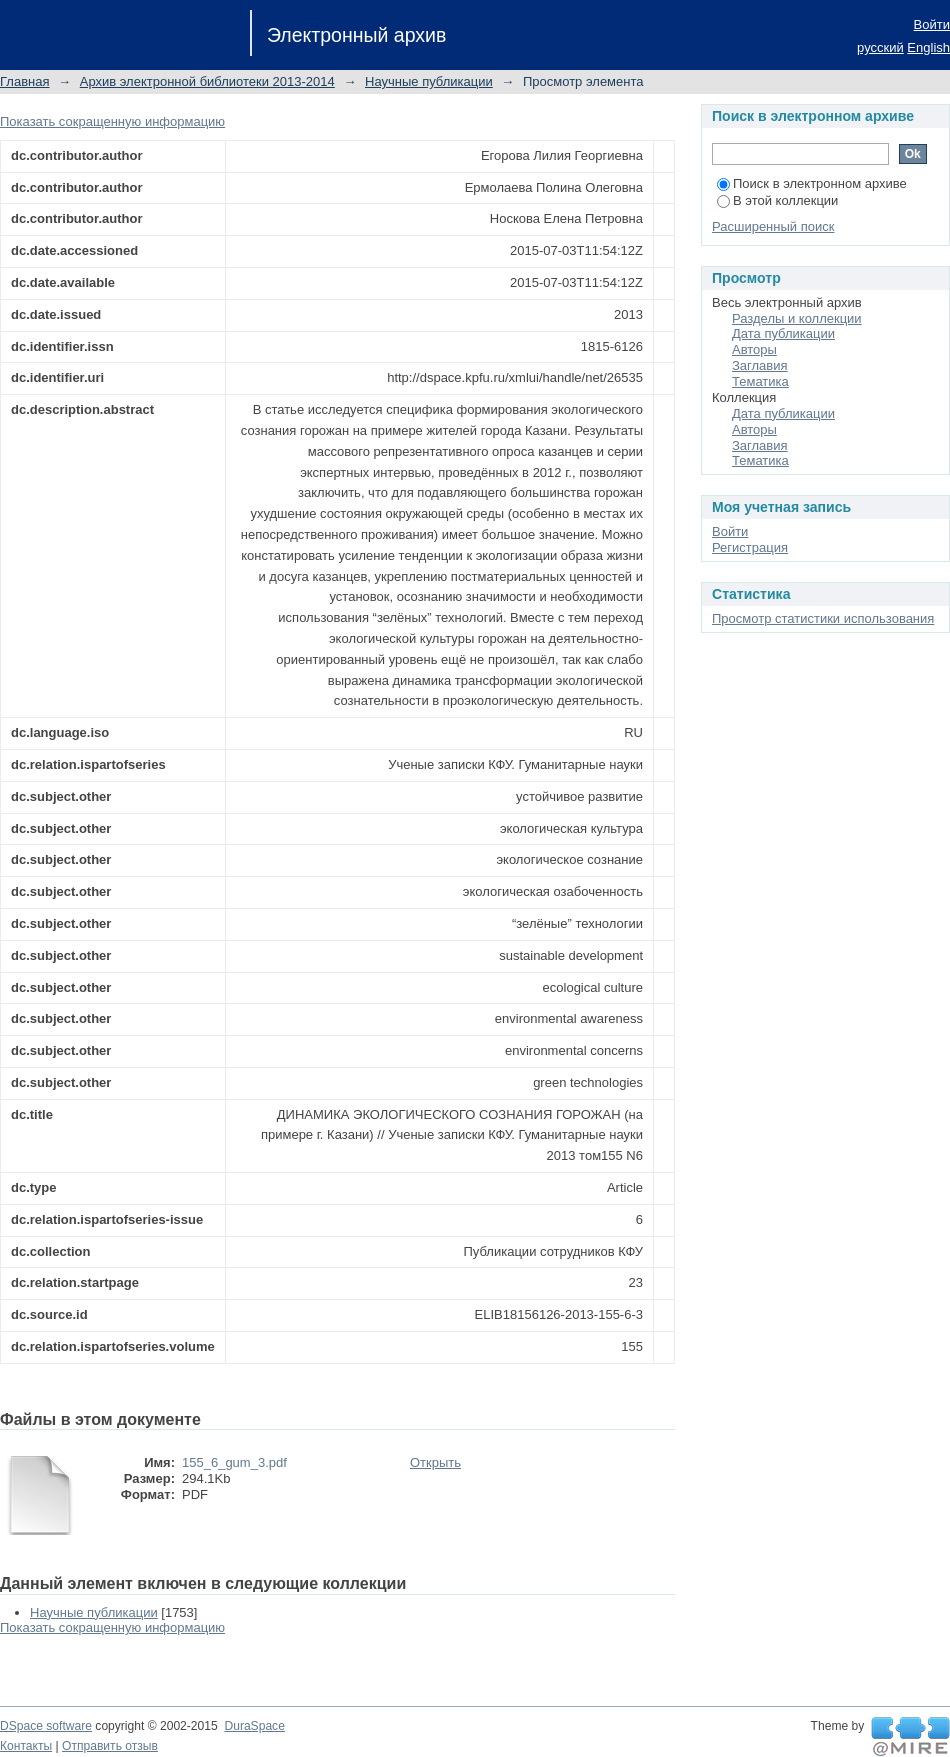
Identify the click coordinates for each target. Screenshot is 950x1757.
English (928, 47)
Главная (24, 81)
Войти (932, 24)
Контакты (26, 1746)
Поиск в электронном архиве (812, 183)
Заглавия (760, 365)
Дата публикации (783, 333)
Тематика (760, 381)
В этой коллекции (777, 200)
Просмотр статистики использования (823, 618)
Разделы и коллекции (797, 318)
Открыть (435, 1462)
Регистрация (750, 547)
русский (880, 47)
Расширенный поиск (773, 226)
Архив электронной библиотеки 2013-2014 (207, 81)
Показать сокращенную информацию (112, 121)
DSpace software (46, 1726)
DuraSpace (254, 1726)
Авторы (754, 349)
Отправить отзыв (110, 1746)
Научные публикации (429, 81)
